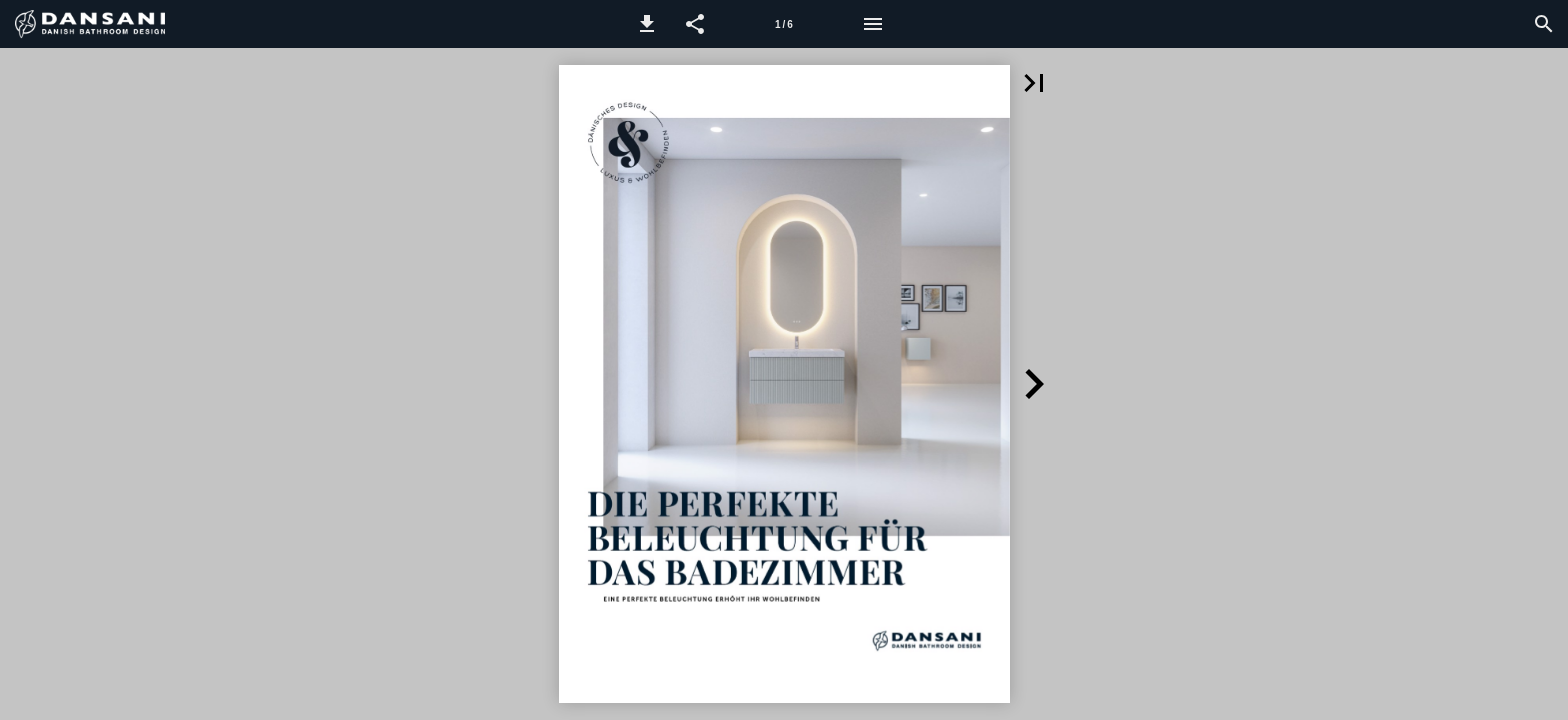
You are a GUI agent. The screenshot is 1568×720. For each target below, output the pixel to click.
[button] (647, 24)
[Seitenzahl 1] (784, 24)
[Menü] (873, 24)
